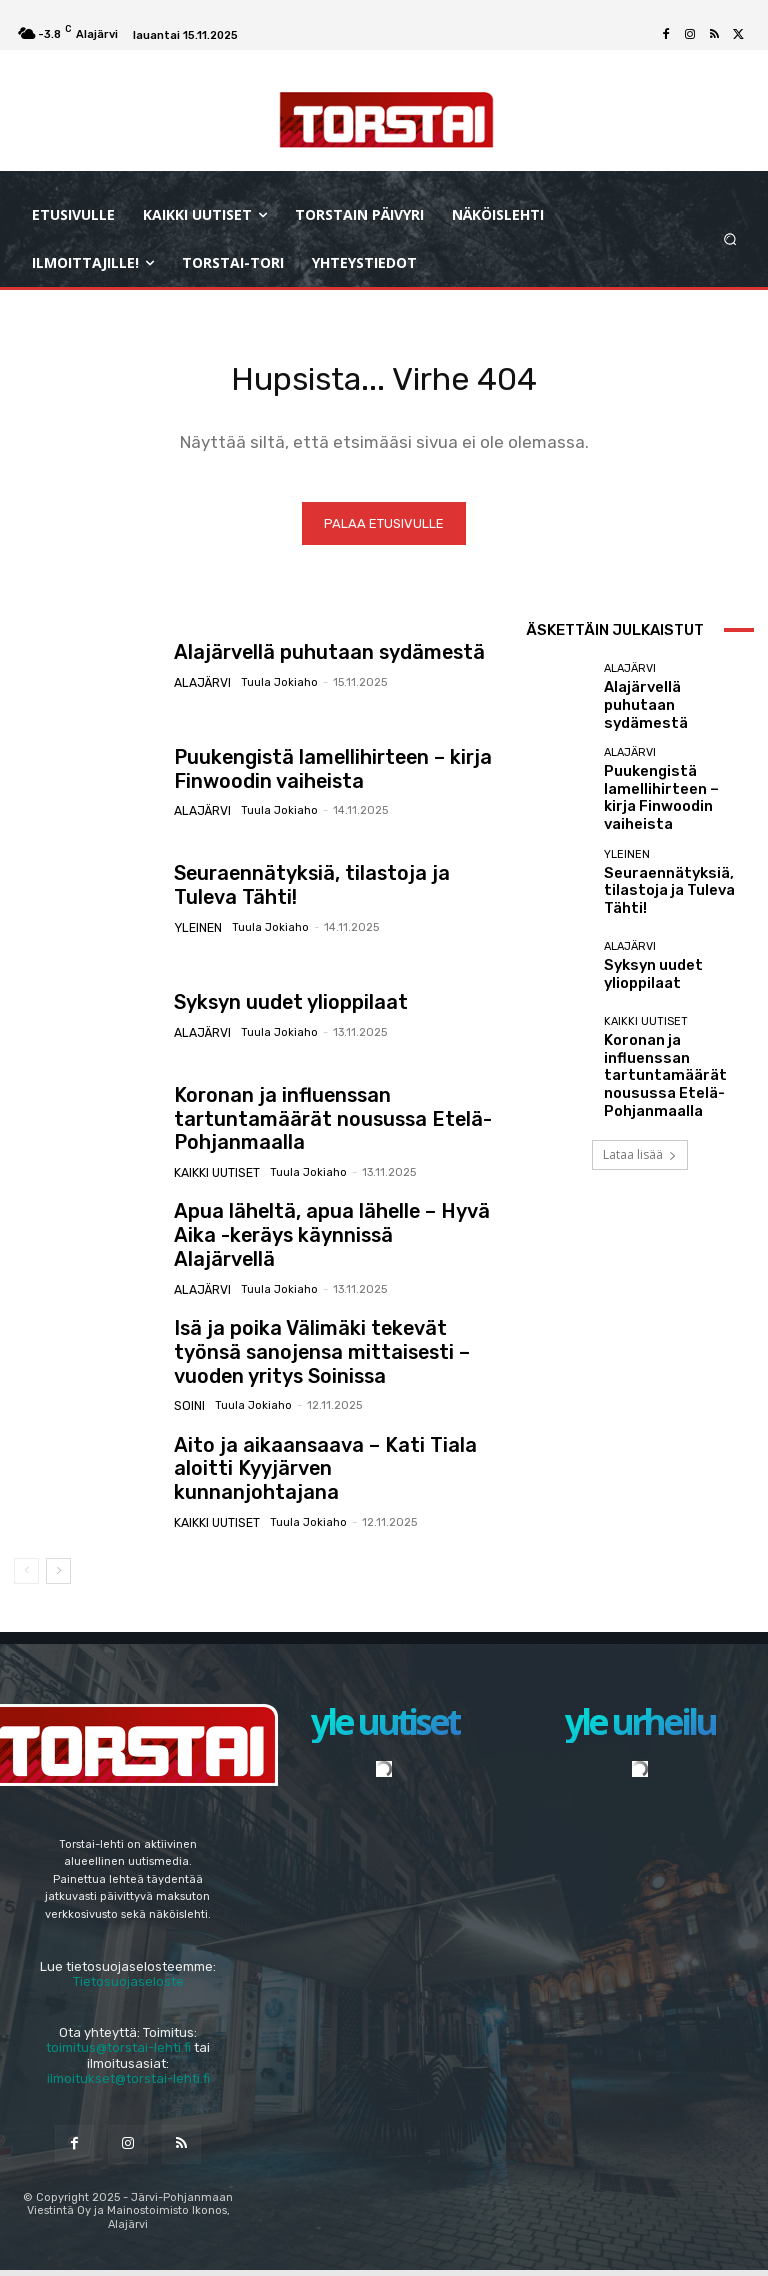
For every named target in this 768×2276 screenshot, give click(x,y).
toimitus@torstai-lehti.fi (118, 2052)
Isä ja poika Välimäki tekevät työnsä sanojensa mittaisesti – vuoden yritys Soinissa (327, 1357)
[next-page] (58, 1576)
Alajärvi (200, 685)
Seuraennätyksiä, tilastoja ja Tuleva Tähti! (673, 876)
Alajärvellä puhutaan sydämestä (306, 658)
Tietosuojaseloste (128, 1986)
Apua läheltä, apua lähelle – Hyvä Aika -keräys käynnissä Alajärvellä (332, 1241)
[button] (730, 238)
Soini (188, 1405)
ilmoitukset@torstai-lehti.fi (128, 2084)
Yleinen (197, 929)
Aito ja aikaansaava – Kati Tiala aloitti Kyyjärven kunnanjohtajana (326, 1474)
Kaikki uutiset (216, 1162)
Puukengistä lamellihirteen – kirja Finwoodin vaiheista (309, 774)
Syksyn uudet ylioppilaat (273, 1008)
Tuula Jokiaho (272, 685)
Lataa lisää (640, 1110)
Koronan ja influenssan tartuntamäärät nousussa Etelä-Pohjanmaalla (334, 1124)
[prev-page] (26, 1576)
